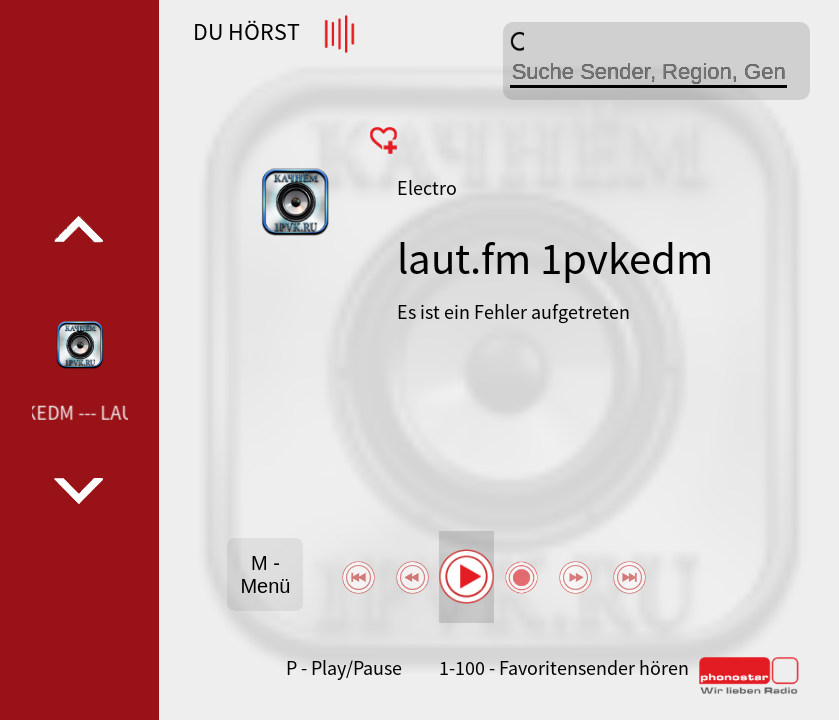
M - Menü (265, 574)
